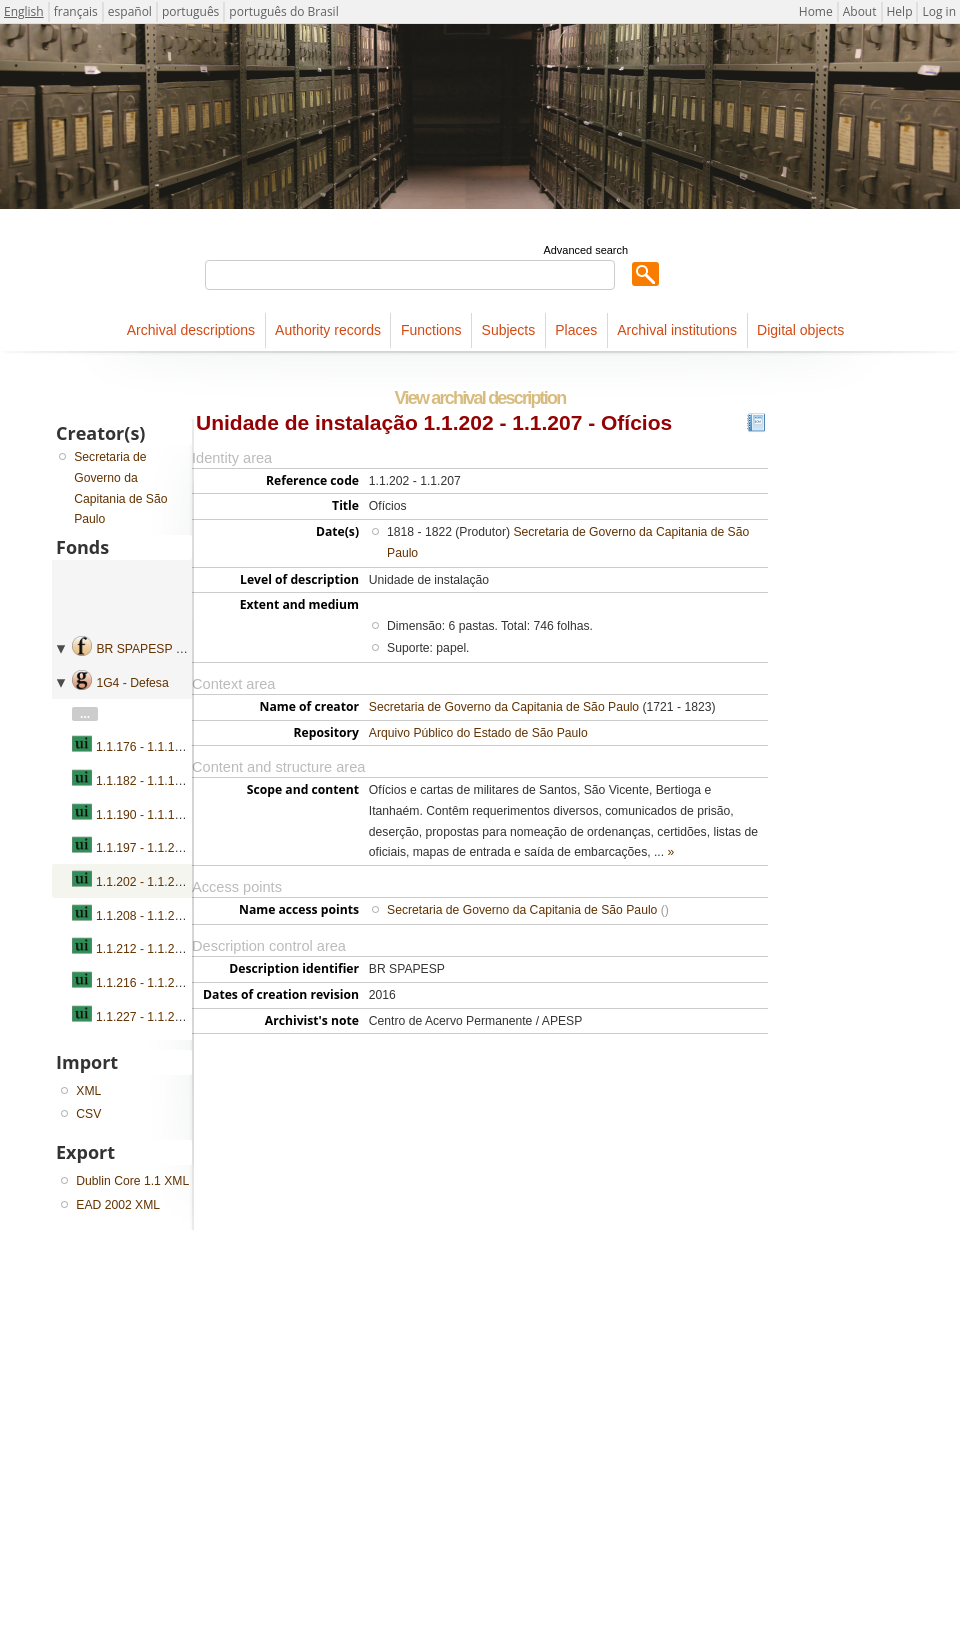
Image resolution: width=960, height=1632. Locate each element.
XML (88, 1091)
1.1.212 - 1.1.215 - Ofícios (166, 949)
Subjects (509, 330)
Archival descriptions (191, 330)
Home (816, 11)
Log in (939, 11)
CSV (88, 1114)
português (190, 11)
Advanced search (585, 250)
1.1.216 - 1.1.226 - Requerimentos (188, 983)
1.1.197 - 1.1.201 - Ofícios (166, 848)
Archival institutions (677, 330)
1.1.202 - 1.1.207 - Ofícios (166, 882)
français (76, 11)
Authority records (328, 330)
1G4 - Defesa (132, 683)
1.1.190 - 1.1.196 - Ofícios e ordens (191, 815)
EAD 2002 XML (118, 1205)
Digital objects (800, 330)
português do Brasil (283, 11)
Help (900, 11)
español (130, 11)
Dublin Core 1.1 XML (132, 1181)
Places (576, 330)
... (85, 714)
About (860, 11)
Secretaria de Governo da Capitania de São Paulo (504, 707)
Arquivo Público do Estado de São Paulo (478, 733)
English (24, 11)
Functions (431, 330)
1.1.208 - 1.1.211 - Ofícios (166, 916)
